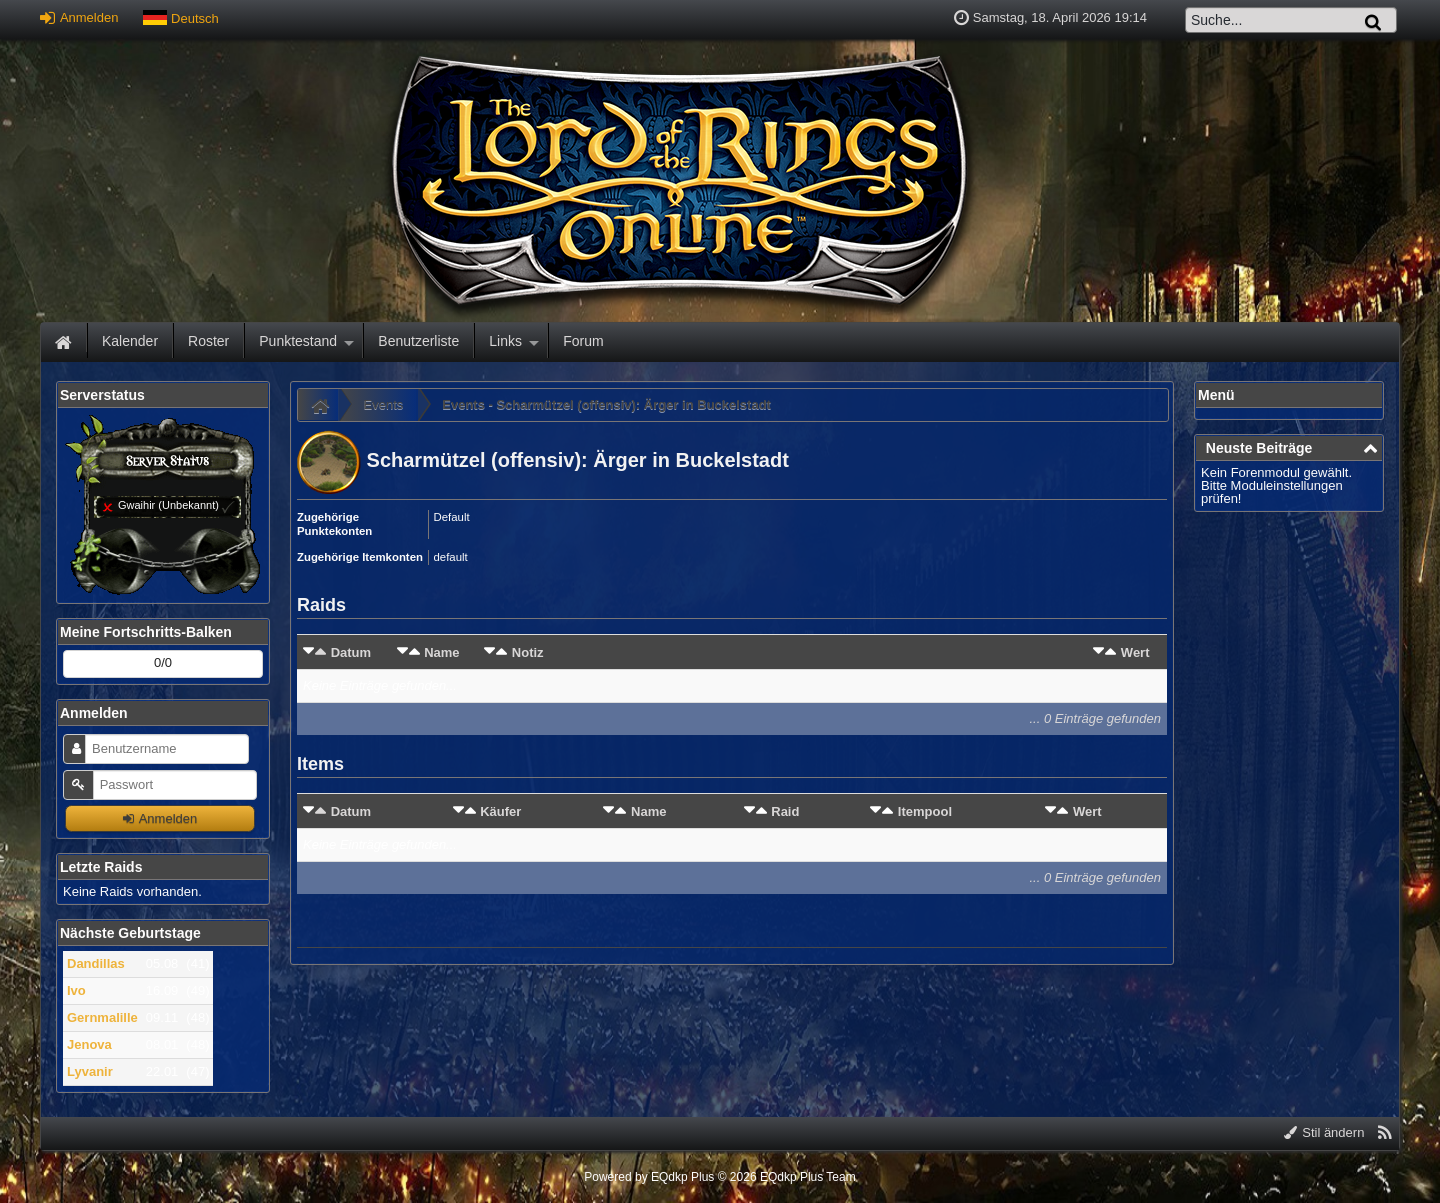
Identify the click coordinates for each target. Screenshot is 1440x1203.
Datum (351, 652)
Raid (785, 811)
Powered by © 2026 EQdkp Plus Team (719, 1177)
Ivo (76, 990)
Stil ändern (1324, 1132)
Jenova (89, 1044)
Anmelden (79, 17)
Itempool (925, 811)
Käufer (500, 811)
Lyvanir (90, 1071)
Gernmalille (102, 1017)
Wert (1135, 652)
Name (441, 652)
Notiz (528, 652)
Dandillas (96, 963)
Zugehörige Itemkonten (360, 557)
